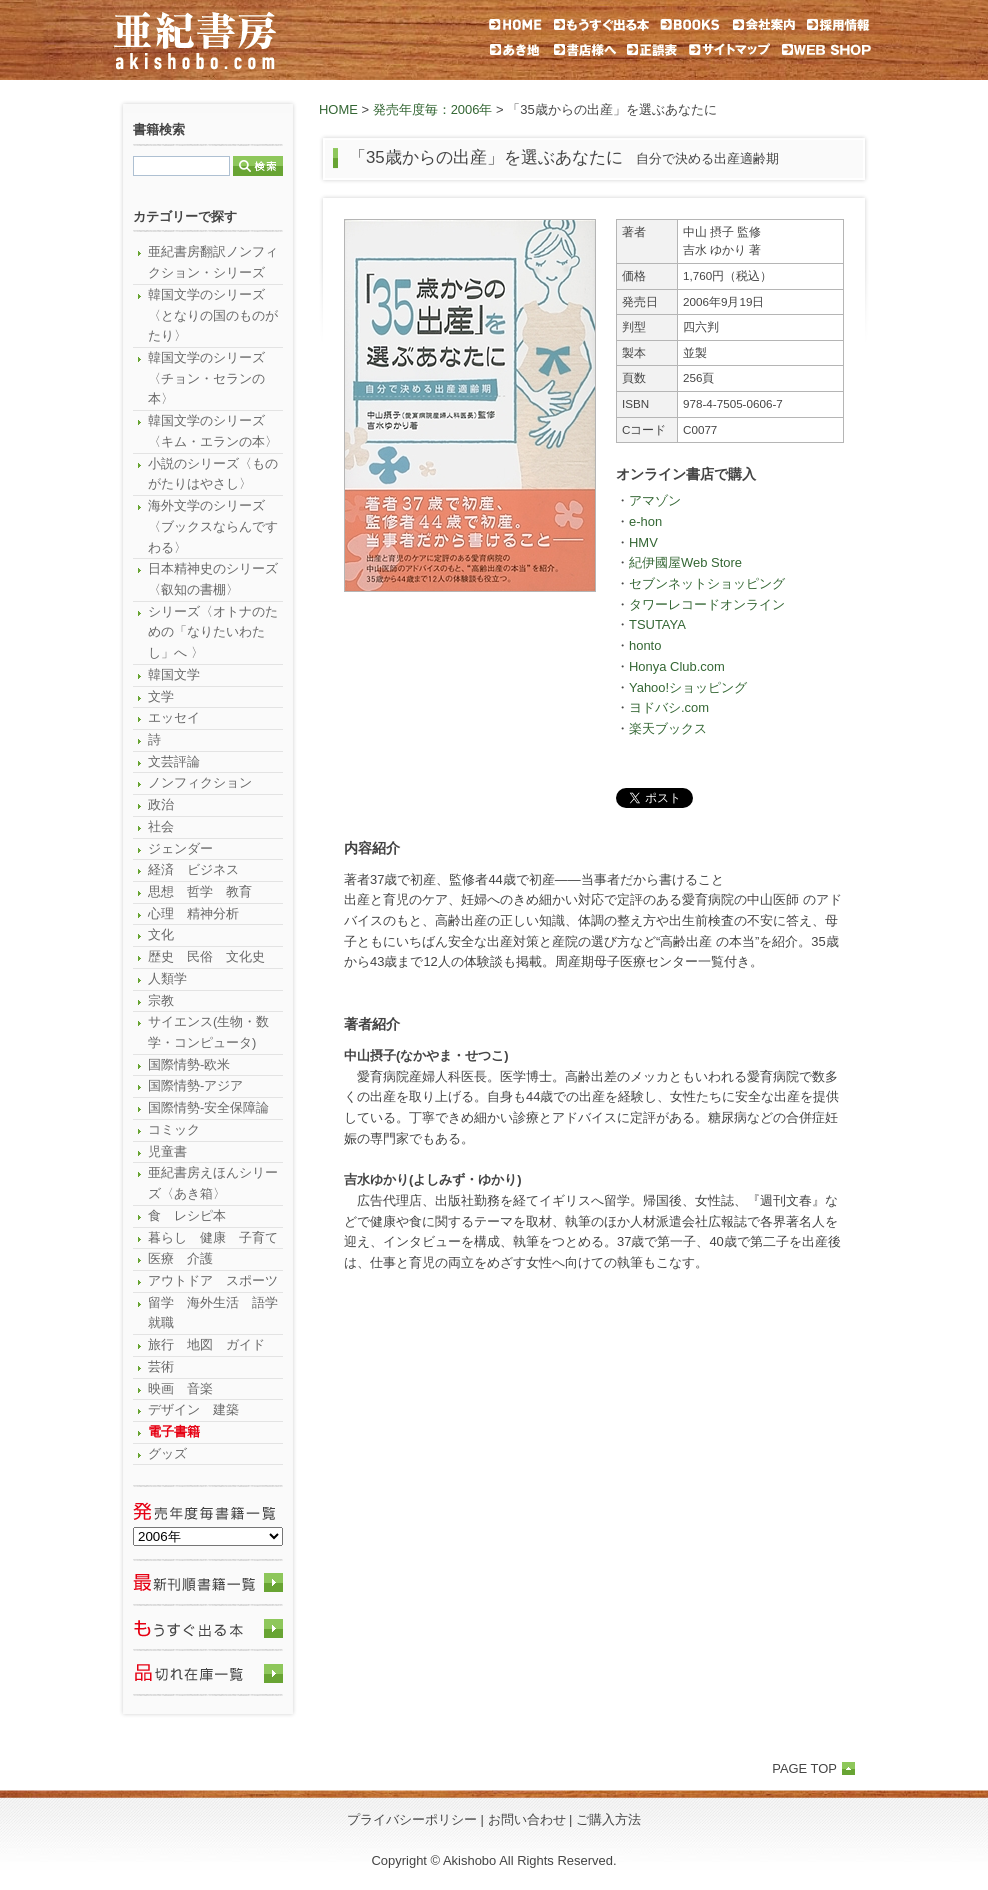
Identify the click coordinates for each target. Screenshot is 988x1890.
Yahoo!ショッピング (688, 687)
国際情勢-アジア (195, 1085)
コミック (174, 1129)
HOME (338, 109)
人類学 (167, 978)
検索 (258, 166)
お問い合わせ (527, 1819)
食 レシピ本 (187, 1215)
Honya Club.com (677, 666)
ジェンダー (180, 848)
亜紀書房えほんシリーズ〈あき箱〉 (213, 1183)
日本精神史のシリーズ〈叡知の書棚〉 (213, 579)
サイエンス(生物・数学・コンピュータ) (208, 1032)
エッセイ (174, 717)
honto (645, 645)
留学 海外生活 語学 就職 (215, 1313)
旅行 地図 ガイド (206, 1344)
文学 (161, 696)
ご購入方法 (608, 1819)
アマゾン (655, 500)
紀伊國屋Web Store (685, 562)
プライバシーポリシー (412, 1819)
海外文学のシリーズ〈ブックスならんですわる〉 (213, 526)
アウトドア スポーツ (213, 1280)
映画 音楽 (180, 1388)
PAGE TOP (804, 1768)
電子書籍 (174, 1431)
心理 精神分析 (193, 913)
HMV (643, 542)
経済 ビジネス (193, 869)
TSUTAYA (657, 624)
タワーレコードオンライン (707, 604)
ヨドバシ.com (669, 707)
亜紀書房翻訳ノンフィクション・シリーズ (213, 262)
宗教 (161, 1000)
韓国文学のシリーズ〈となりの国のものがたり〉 (213, 315)
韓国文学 (174, 674)
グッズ (167, 1453)
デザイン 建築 (193, 1409)
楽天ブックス (668, 728)
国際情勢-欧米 (189, 1064)
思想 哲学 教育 (200, 891)
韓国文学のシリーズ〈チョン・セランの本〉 (206, 378)
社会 (161, 826)
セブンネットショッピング (707, 583)
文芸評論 (174, 761)
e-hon (645, 521)
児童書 (167, 1151)
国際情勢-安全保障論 (208, 1107)
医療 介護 (180, 1258)
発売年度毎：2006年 (433, 109)
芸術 (161, 1366)
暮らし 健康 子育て (213, 1237)
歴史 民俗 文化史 (206, 956)
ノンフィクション (200, 782)
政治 (161, 804)
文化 (161, 934)
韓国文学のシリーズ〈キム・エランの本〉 (213, 431)
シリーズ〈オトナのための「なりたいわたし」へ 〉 (213, 632)
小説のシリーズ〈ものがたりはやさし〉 (213, 474)
